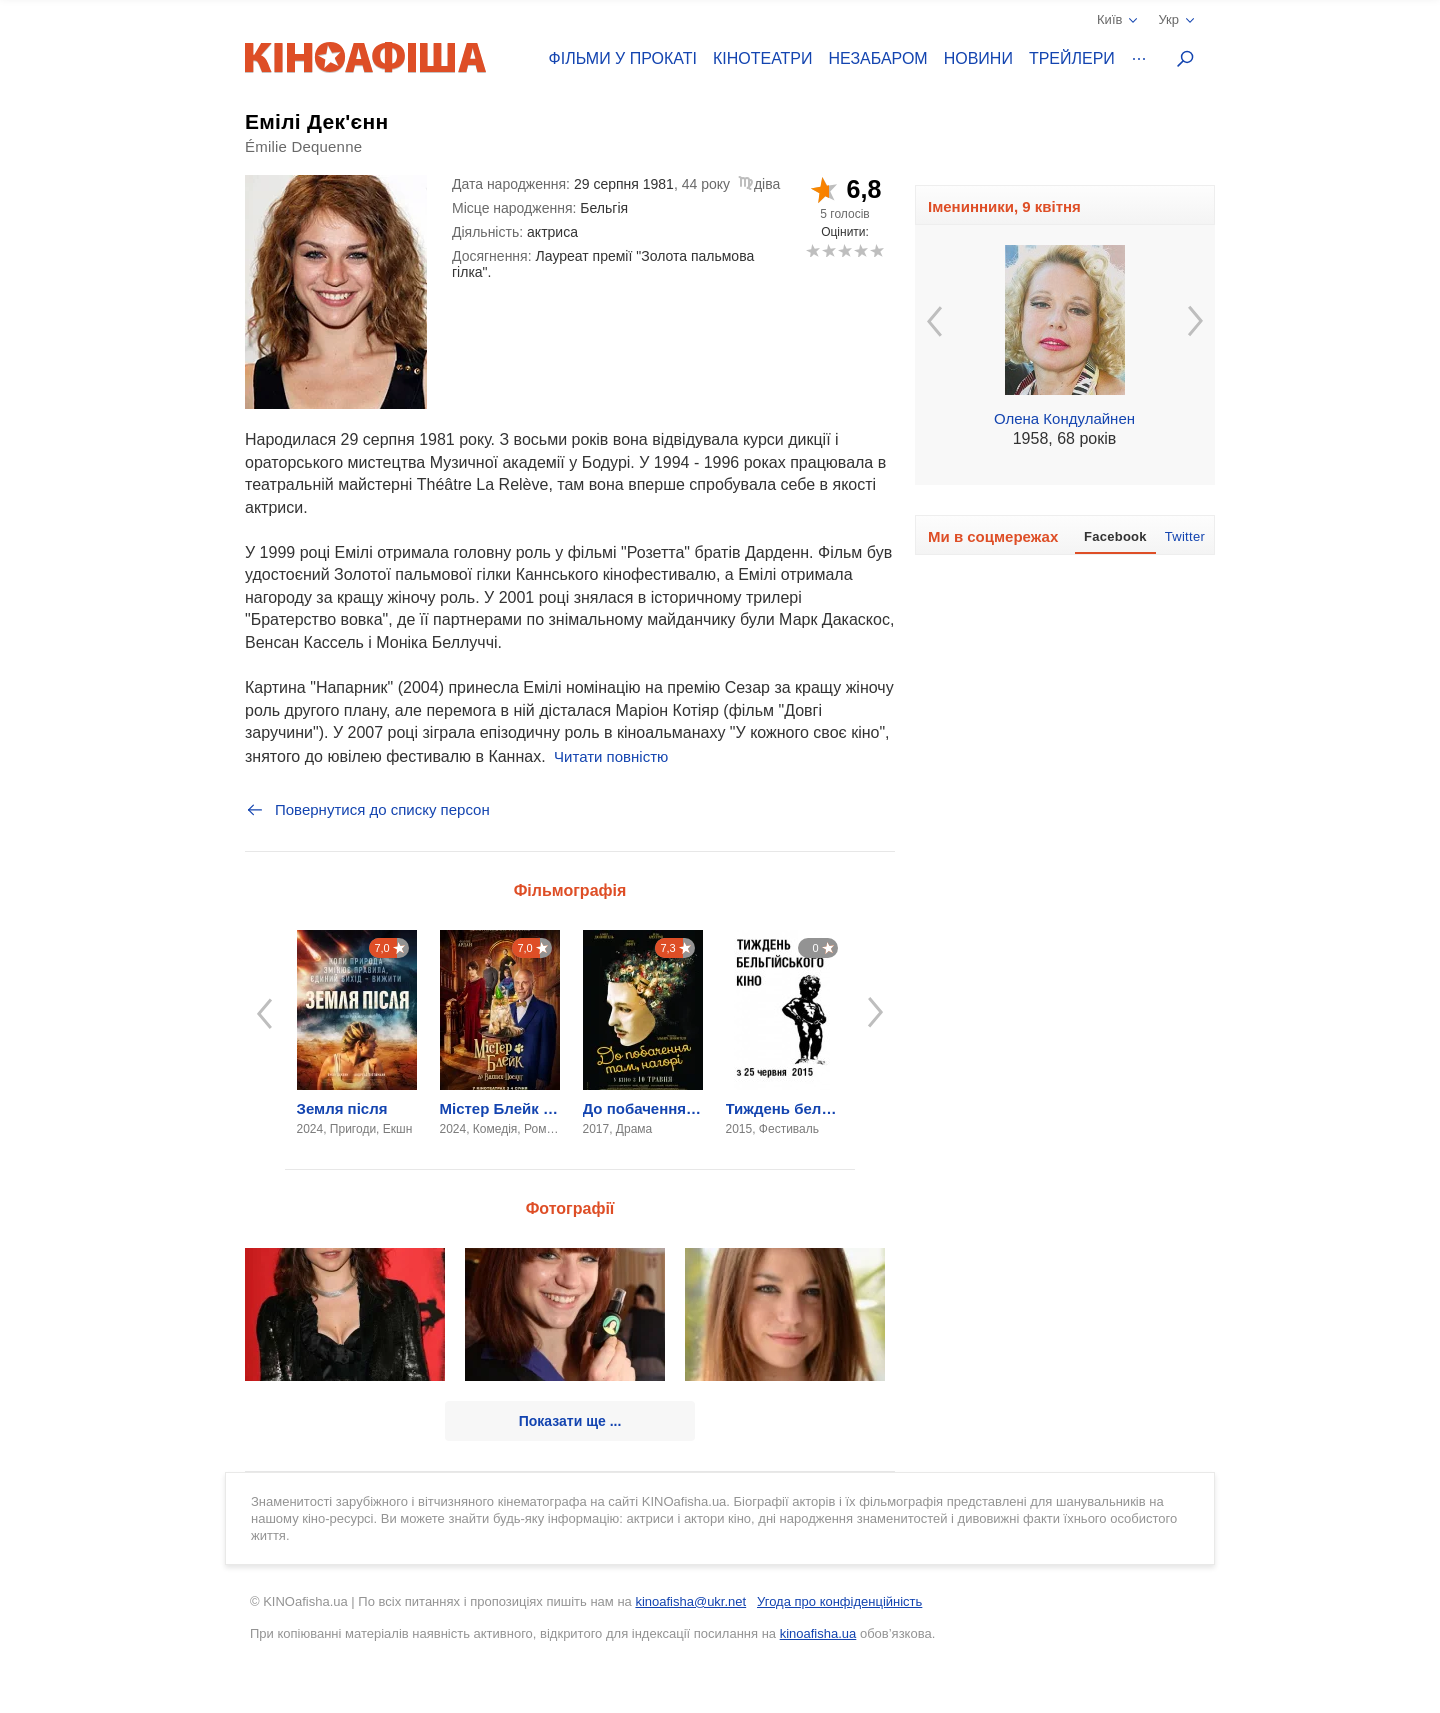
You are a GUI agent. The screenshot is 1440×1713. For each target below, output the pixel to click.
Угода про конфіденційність (839, 1601)
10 (876, 250)
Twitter (1185, 536)
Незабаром (878, 58)
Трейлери (1072, 58)
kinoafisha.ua (818, 1633)
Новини (978, 58)
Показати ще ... (570, 1421)
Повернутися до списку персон (367, 810)
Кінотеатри (763, 58)
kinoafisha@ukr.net (690, 1601)
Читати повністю (611, 756)
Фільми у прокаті (623, 58)
